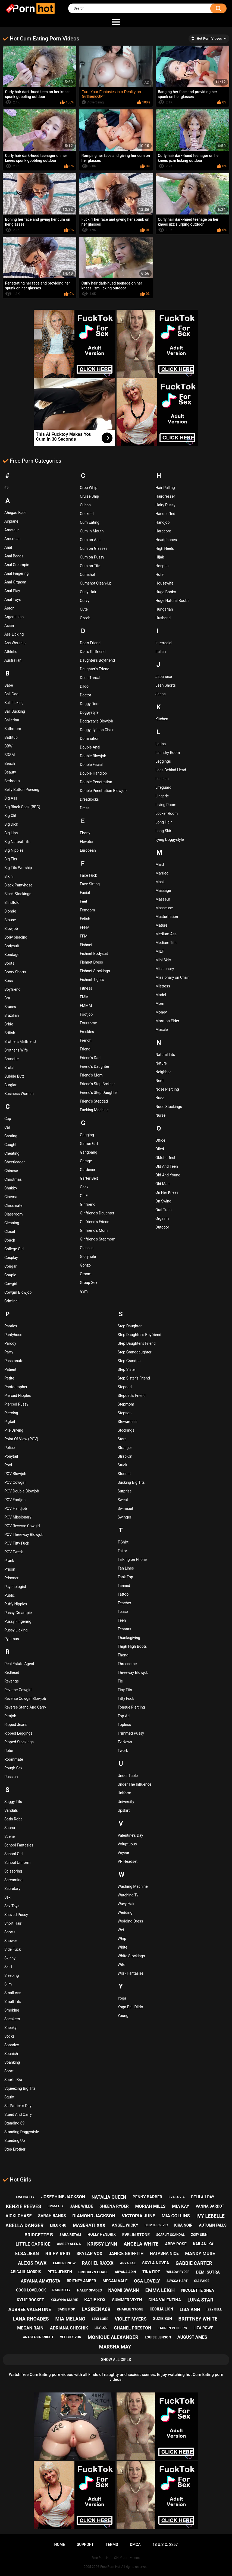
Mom (159, 1003)
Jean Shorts (165, 685)
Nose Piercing (167, 1089)
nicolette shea (197, 2290)
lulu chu (58, 2225)
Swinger (124, 1517)
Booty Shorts (15, 972)
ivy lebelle (210, 2216)
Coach (9, 1240)
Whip (122, 1938)
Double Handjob (93, 773)
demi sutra (208, 2272)
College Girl (14, 1249)
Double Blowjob (93, 756)
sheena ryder (114, 2206)
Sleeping (11, 1975)
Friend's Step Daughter (99, 1092)
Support (85, 2544)
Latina (160, 744)
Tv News (125, 1742)
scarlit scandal (170, 2235)
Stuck (122, 1465)
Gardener (87, 1169)
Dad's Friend (90, 643)
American (12, 538)
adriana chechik (69, 2328)
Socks (9, 2036)
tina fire (151, 2272)
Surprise (124, 1491)
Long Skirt (164, 831)
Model (160, 995)
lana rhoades (31, 2319)
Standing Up (14, 2140)
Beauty (10, 772)
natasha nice (164, 2253)
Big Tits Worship (18, 868)
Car (7, 1127)
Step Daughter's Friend (137, 1343)
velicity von (70, 2337)
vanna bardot (210, 2206)
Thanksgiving (129, 1638)
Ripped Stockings (19, 1742)
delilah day (202, 2197)
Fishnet (86, 945)
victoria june (138, 2215)
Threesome (127, 1664)
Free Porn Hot (110, 2567)
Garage (86, 1161)
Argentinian (14, 617)
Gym (83, 1291)
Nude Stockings (168, 1106)
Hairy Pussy (165, 505)
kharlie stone (130, 2309)
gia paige (201, 2281)
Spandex (11, 2045)
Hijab (159, 557)
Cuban (85, 505)
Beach (9, 763)
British (9, 1033)
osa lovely (147, 2281)
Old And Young (167, 1175)
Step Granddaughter (134, 1352)
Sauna (9, 1828)
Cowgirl (10, 1283)
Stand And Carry (18, 2114)
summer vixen (127, 2299)
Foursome (88, 1023)
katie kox (94, 2299)
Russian (11, 1777)
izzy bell (214, 2309)
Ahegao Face (15, 512)
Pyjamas (11, 1639)
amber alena (69, 2244)
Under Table (128, 1775)
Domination (89, 738)
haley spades (89, 2290)
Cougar (10, 1266)
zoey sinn (199, 2235)
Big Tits (10, 859)
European (88, 850)
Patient (10, 1369)
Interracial (163, 643)
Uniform (124, 1793)
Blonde (10, 911)
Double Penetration (96, 782)
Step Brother (14, 2149)
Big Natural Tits (17, 841)
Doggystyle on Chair (97, 730)
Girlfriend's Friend (94, 1222)
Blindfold (11, 902)
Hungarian (164, 609)
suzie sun (162, 2318)
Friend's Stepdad (94, 1101)
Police (9, 1447)
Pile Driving (13, 1430)
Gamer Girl (89, 1143)
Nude (159, 1098)
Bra (7, 998)
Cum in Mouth (92, 531)
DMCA (135, 2544)
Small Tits (12, 2001)
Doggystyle (89, 712)
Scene (9, 1836)
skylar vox (89, 2253)
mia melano (70, 2319)
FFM (83, 936)
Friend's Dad (90, 1058)
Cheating (11, 1153)
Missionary (164, 969)
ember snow (64, 2263)
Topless (124, 1724)
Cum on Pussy (92, 557)
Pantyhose (13, 1335)
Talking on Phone (132, 1559)
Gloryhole (88, 1256)
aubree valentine (29, 2309)
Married (161, 873)
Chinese (11, 1171)
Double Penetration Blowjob (103, 790)
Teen (122, 1620)
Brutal (9, 1067)
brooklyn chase (93, 2272)
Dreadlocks (89, 799)
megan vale (114, 2280)
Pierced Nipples (17, 1395)
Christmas (13, 1179)
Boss (8, 980)
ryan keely (61, 2290)
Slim (8, 1984)
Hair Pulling (165, 487)
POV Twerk (13, 1552)
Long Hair (163, 822)
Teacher (124, 1603)
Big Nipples (14, 850)
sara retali (70, 2235)
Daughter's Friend (94, 669)
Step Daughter (130, 1326)
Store (122, 1439)
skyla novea (155, 2263)
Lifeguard (163, 787)
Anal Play (12, 591)
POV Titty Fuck (16, 1543)
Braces (10, 1007)
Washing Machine (133, 1886)
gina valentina (164, 2299)
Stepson (124, 1413)
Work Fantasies (131, 1973)
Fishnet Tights (92, 979)
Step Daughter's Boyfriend (139, 1335)
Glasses (86, 1248)
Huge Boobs (165, 592)
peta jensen (60, 2272)
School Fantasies (18, 1845)
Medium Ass (166, 934)
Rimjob (10, 1716)
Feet (83, 901)
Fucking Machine (94, 1110)
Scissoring (13, 1871)
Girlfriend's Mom (94, 1230)
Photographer (15, 1387)
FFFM (84, 927)
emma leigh (160, 2290)
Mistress (162, 986)
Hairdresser (165, 496)
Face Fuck (88, 875)
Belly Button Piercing (21, 789)
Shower (10, 1941)
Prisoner (11, 1578)
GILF (84, 1196)
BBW (8, 746)
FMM (84, 997)
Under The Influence (134, 1784)
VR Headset (127, 1861)
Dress (85, 808)
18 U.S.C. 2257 (165, 2544)
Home (59, 2544)
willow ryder (177, 2272)
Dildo (84, 686)
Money (161, 1012)
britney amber (81, 2281)
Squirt (9, 2097)
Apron (9, 608)
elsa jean (27, 2253)
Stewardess (127, 1421)
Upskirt (124, 1810)
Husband (163, 618)
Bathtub (11, 737)
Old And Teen (166, 1166)
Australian (12, 660)
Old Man (162, 1184)
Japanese (163, 676)
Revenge (11, 1681)
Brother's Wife (16, 1050)
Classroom (13, 1214)
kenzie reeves (23, 2206)
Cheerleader (14, 1162)
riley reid (57, 2253)
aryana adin (125, 2272)
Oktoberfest (165, 1158)
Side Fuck (12, 1949)
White (122, 1947)
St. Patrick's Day (18, 2106)
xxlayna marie (64, 2300)
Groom (85, 1274)
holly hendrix (101, 2234)
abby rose (175, 2244)
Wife (121, 1964)
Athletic (10, 651)
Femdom (87, 910)
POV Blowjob (15, 1474)
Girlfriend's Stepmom (97, 1239)
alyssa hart (177, 2281)
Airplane (11, 521)
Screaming (13, 1880)
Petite (9, 1378)
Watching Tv (128, 1895)
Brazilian (11, 1015)
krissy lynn (102, 2244)
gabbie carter (193, 2263)
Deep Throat (90, 677)
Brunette (11, 1059)
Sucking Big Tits (131, 1482)
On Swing (163, 1201)
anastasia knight (38, 2337)
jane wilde (81, 2206)
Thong (123, 1655)
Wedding (125, 1912)
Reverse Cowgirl (18, 1690)
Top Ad (124, 1716)
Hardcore (163, 531)
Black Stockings (17, 894)
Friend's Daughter (94, 1066)
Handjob (162, 522)
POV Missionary (17, 1517)
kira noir (183, 2225)
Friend (85, 1049)
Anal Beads (13, 556)
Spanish (11, 2053)
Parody (10, 1343)
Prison (9, 1569)
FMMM (86, 1005)
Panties (10, 1326)
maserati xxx (89, 2225)
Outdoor (162, 1227)
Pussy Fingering (17, 1621)
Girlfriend (87, 1204)
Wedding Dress (130, 1921)
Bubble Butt (14, 1076)
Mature (161, 925)
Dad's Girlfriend (92, 651)
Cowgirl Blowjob (18, 1292)
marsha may (115, 2347)
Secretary (12, 1888)
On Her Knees (166, 1192)
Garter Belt (89, 1178)
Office (160, 1140)
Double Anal (90, 747)
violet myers (130, 2319)
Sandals (11, 1810)
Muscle (161, 1029)
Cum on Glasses (93, 548)
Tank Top (125, 1577)
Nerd (159, 1080)
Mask (160, 882)
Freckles (87, 1032)
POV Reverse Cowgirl (22, 1526)
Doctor (85, 695)
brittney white (198, 2319)
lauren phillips (172, 2328)
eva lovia (177, 2197)
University (126, 1802)
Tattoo (123, 1594)
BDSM (9, 755)
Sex (7, 1897)
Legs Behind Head (170, 770)
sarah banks (52, 2215)
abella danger (24, 2225)
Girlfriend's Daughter (97, 1213)
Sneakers (12, 2019)
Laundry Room (167, 752)
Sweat (123, 1500)
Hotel (159, 574)
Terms (111, 2544)
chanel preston (132, 2328)
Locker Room (166, 813)
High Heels (164, 548)
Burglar (10, 1085)
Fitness (86, 988)
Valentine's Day (130, 1835)
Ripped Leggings (18, 1733)
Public (9, 1595)
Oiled (159, 1149)
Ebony (85, 833)
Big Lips (11, 833)
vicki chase (18, 2215)
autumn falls (213, 2225)
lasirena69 (96, 2309)
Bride (8, 1024)
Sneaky (10, 2027)
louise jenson (158, 2337)
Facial (85, 893)
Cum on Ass (90, 540)
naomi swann (123, 2290)
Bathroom (12, 729)
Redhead (11, 1672)
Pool (8, 1465)
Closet (9, 1231)
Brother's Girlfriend (20, 1041)
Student (124, 1474)
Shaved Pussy (16, 1914)
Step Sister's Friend (134, 1378)
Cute (84, 609)
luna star (200, 2300)
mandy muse (200, 2253)
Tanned (124, 1585)
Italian (160, 651)
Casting (10, 1136)
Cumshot (87, 574)
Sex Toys (11, 1906)
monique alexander (113, 2337)
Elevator (86, 841)
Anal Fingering (16, 573)
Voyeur (123, 1853)
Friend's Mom (91, 1075)
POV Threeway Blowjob (23, 1534)
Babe (8, 685)
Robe (8, 1750)
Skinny (9, 1958)
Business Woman (19, 1093)
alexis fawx (32, 2263)
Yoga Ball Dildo (130, 2007)
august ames (192, 2337)
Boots (9, 963)
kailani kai (203, 2244)
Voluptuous (127, 1844)
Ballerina (11, 720)
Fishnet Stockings (95, 971)
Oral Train (163, 1210)
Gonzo (85, 1265)
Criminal (11, 1301)
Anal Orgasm (15, 582)
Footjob (86, 1014)
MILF (159, 951)
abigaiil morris (25, 2272)
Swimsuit (125, 1508)
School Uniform (17, 1862)
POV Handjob (15, 1508)
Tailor (122, 1551)
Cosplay (11, 1257)
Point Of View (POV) (21, 1439)
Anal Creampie (16, 565)
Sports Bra (13, 2080)
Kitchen (161, 719)
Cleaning (11, 1223)
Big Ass (10, 798)
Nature (161, 1063)
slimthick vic (156, 2225)
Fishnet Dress (91, 962)
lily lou (101, 2328)
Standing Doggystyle (21, 2132)
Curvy (84, 600)
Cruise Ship (89, 496)
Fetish (85, 919)
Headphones (166, 540)
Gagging (87, 1135)
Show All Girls (116, 2359)
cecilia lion (161, 2309)
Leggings (163, 761)
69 (6, 487)
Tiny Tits (125, 1690)
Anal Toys (12, 599)
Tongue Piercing (131, 1707)
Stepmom (126, 1404)
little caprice (32, 2244)
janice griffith (126, 2253)
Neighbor (163, 1072)
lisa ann (190, 2309)
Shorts (9, 1932)
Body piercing (15, 937)
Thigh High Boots (132, 1646)
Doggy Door (90, 704)
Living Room (165, 805)
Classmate (13, 1205)
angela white (141, 2244)
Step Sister (127, 1369)
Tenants (124, 1629)
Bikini (9, 876)
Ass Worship (15, 643)
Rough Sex (13, 1768)
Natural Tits (165, 1054)
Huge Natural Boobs (172, 600)
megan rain (30, 2328)
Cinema (10, 1197)
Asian (9, 625)
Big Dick (11, 824)
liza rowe (203, 2328)
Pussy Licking (15, 1630)
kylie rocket (30, 2299)
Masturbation (166, 916)
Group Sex (88, 1282)
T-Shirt (123, 1542)
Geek (84, 1187)
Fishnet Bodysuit (94, 953)
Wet (121, 1930)
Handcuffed (165, 514)
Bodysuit (11, 946)
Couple (10, 1275)
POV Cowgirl (15, 1482)
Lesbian (162, 778)
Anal (8, 547)
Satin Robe (13, 1819)
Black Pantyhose (18, 885)
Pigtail (9, 1421)
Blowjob (11, 928)
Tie (120, 1681)
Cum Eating (89, 522)
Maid (159, 864)
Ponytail (11, 1456)
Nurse (160, 1115)
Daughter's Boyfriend (97, 660)
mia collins (176, 2215)
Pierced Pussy (16, 1404)
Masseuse (164, 908)
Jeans (160, 694)
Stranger (125, 1447)
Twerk (123, 1750)
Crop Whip (88, 487)
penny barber (147, 2197)
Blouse (10, 920)
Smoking (11, 2010)
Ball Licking (14, 702)
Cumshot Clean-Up (95, 583)
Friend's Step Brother (97, 1084)
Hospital (162, 566)
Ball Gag (11, 694)
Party (8, 1352)
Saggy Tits (13, 1802)
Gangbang (88, 1152)
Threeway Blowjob (133, 1672)
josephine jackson (63, 2196)
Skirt (8, 1967)
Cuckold (87, 514)
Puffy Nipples (15, 1604)
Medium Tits (166, 942)
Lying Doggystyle (169, 839)
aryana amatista (40, 2281)
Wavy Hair (126, 1904)
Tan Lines (126, 1568)
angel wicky (125, 2225)
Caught (10, 1144)
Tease (123, 1611)
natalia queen (109, 2197)
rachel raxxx (98, 2263)
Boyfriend (12, 989)
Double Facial (91, 764)
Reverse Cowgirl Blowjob (25, 1698)
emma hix (56, 2206)
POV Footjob (15, 1500)
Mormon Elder (167, 1021)
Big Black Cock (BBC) (22, 807)
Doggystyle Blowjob (96, 721)
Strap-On (125, 1456)
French (85, 1040)
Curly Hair (88, 592)
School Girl (13, 1854)
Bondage (11, 954)
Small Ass (12, 1993)
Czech (85, 618)
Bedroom (12, 781)
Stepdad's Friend (132, 1395)
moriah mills (150, 2206)
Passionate (13, 1361)
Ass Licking (14, 634)
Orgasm (162, 1218)
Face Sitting (90, 884)
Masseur (162, 899)
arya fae (128, 2263)
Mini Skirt (163, 960)
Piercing (11, 1413)
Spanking (12, 2062)
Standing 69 (14, 2123)
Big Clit (10, 815)
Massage (163, 890)
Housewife (164, 583)
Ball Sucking (14, 711)
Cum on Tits (90, 566)
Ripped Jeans (15, 1724)
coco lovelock (31, 2290)
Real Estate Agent (19, 1664)
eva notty (25, 2197)
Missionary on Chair (172, 977)
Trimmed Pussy (131, 1733)
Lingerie (162, 796)
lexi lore (100, 2319)
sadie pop (66, 2309)
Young (123, 2015)
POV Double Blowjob (21, 1491)
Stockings (126, 1430)
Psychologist (15, 1586)
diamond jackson (93, 2215)
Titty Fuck (126, 1698)
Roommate (13, 1759)
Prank (9, 1560)
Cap (7, 1118)
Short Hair (12, 1923)
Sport (9, 2071)
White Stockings (131, 1956)
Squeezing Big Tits (20, 2088)
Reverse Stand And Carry (25, 1707)
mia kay (180, 2206)
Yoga (122, 1998)
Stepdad (125, 1387)
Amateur (11, 530)
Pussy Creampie (18, 1613)
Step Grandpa (129, 1361)
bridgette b (38, 2234)
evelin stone (136, 2234)
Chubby (10, 1188)
